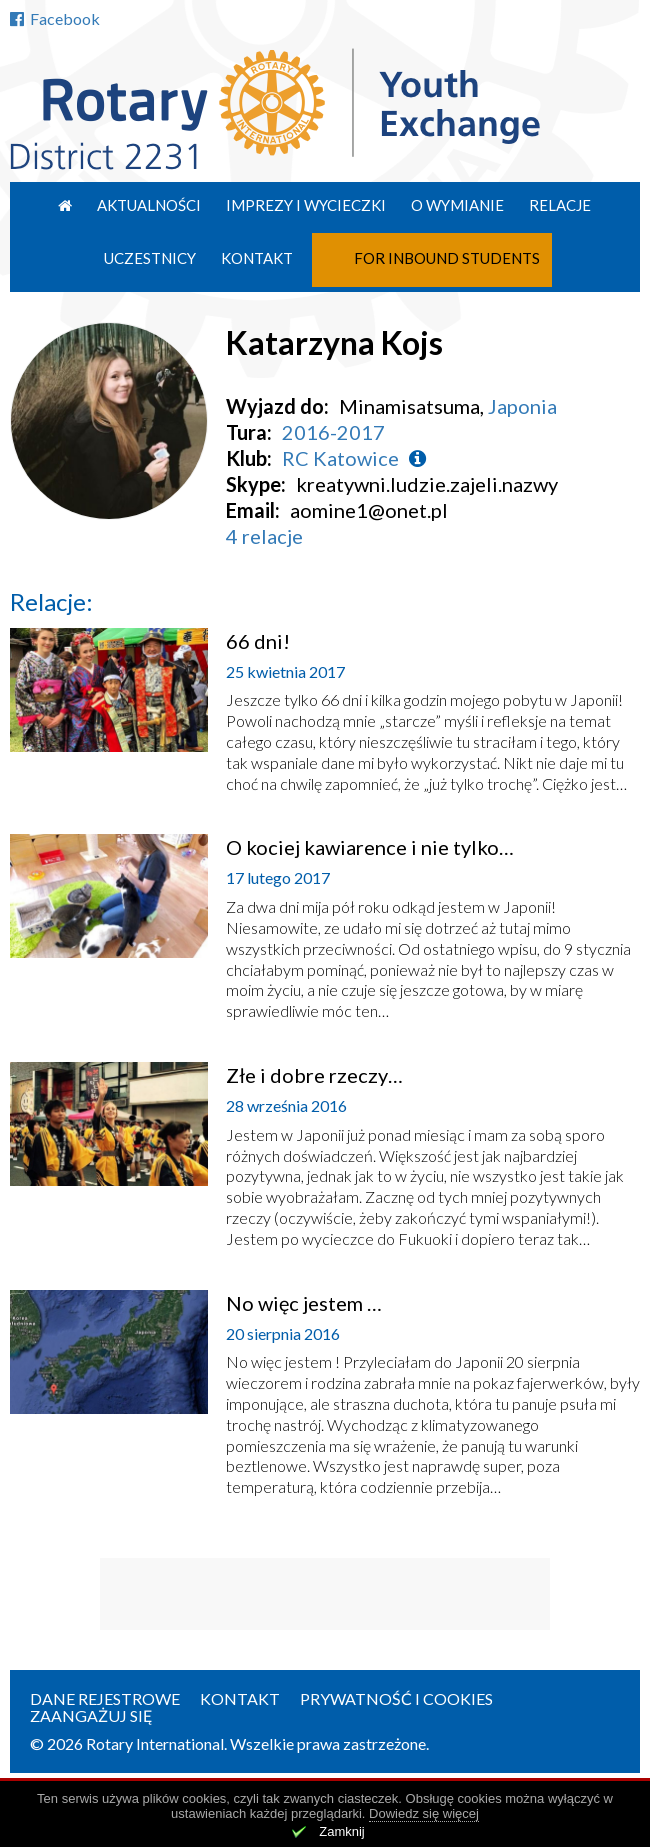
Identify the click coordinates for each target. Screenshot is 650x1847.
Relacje (560, 205)
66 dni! (258, 641)
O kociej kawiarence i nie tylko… (370, 847)
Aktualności (149, 205)
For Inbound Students (447, 258)
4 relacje (264, 536)
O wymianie (457, 205)
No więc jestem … (304, 1303)
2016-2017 (333, 432)
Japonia (522, 406)
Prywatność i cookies (396, 1698)
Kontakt (257, 258)
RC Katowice (340, 458)
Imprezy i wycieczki (306, 205)
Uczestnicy (150, 258)
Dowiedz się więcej (424, 1813)
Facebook (55, 18)
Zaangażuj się (91, 1715)
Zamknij (342, 1831)
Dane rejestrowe (105, 1698)
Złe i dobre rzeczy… (314, 1075)
